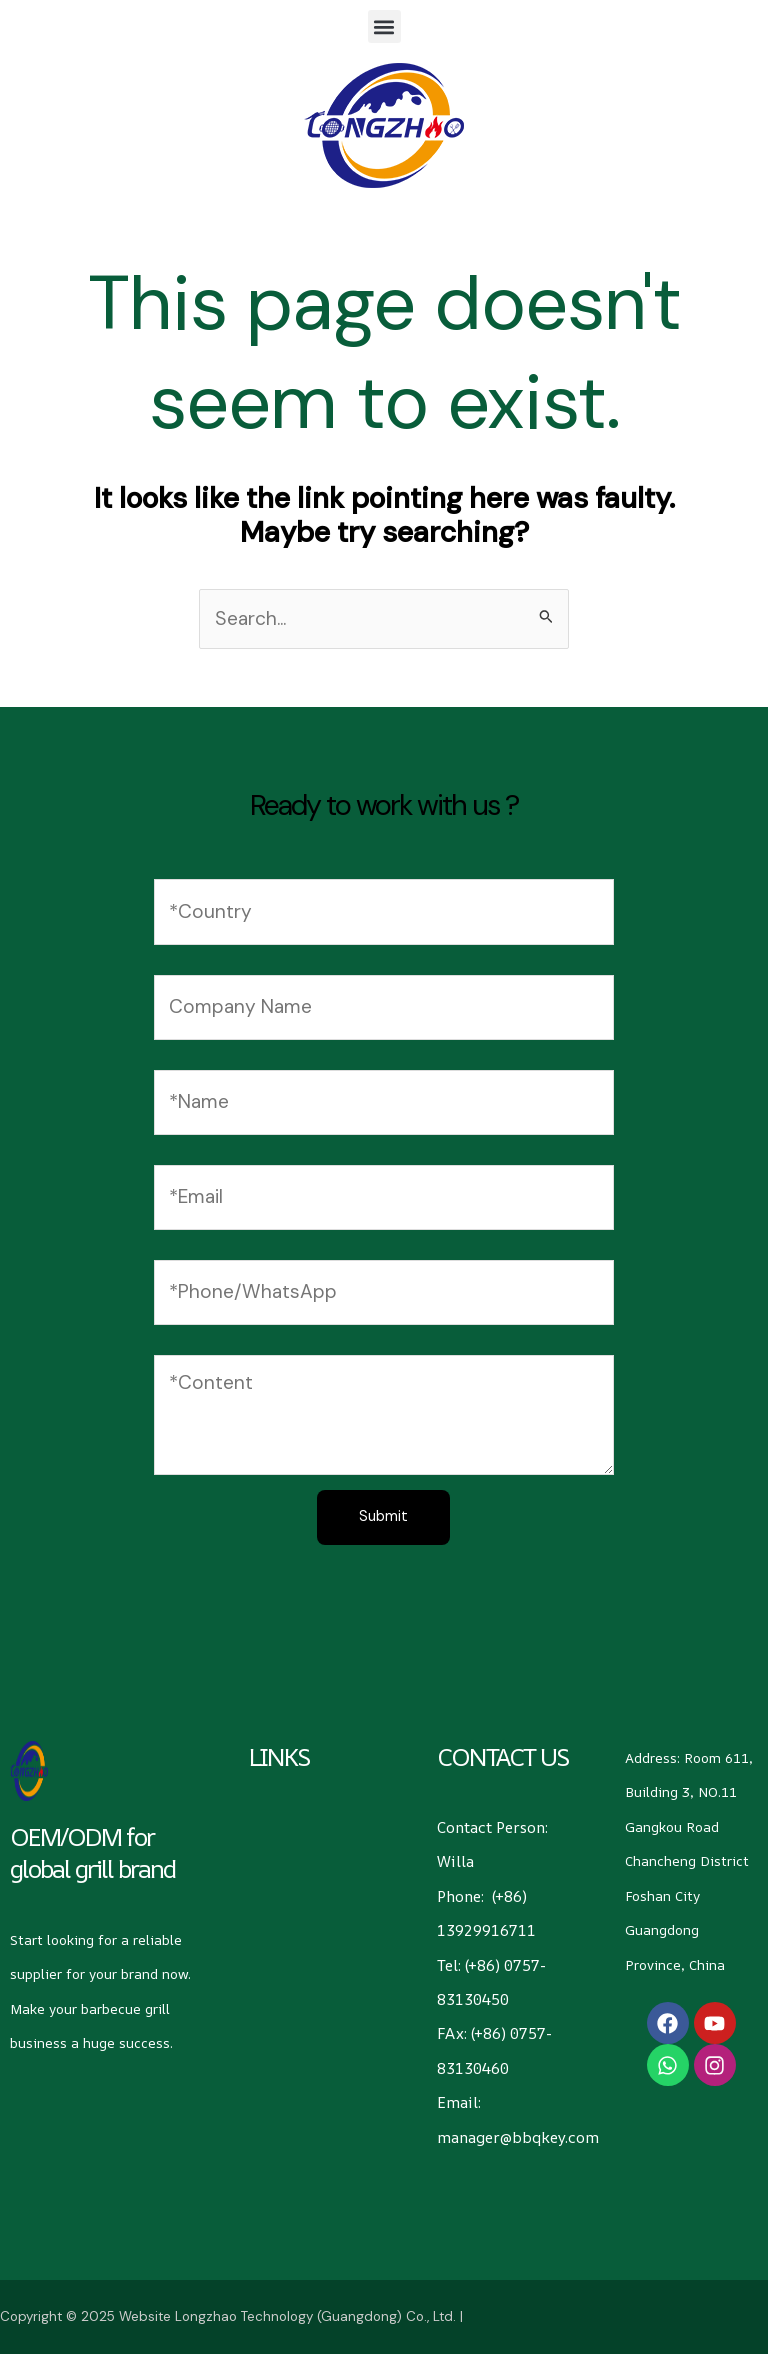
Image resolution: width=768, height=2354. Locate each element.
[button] (384, 26)
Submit (383, 1516)
